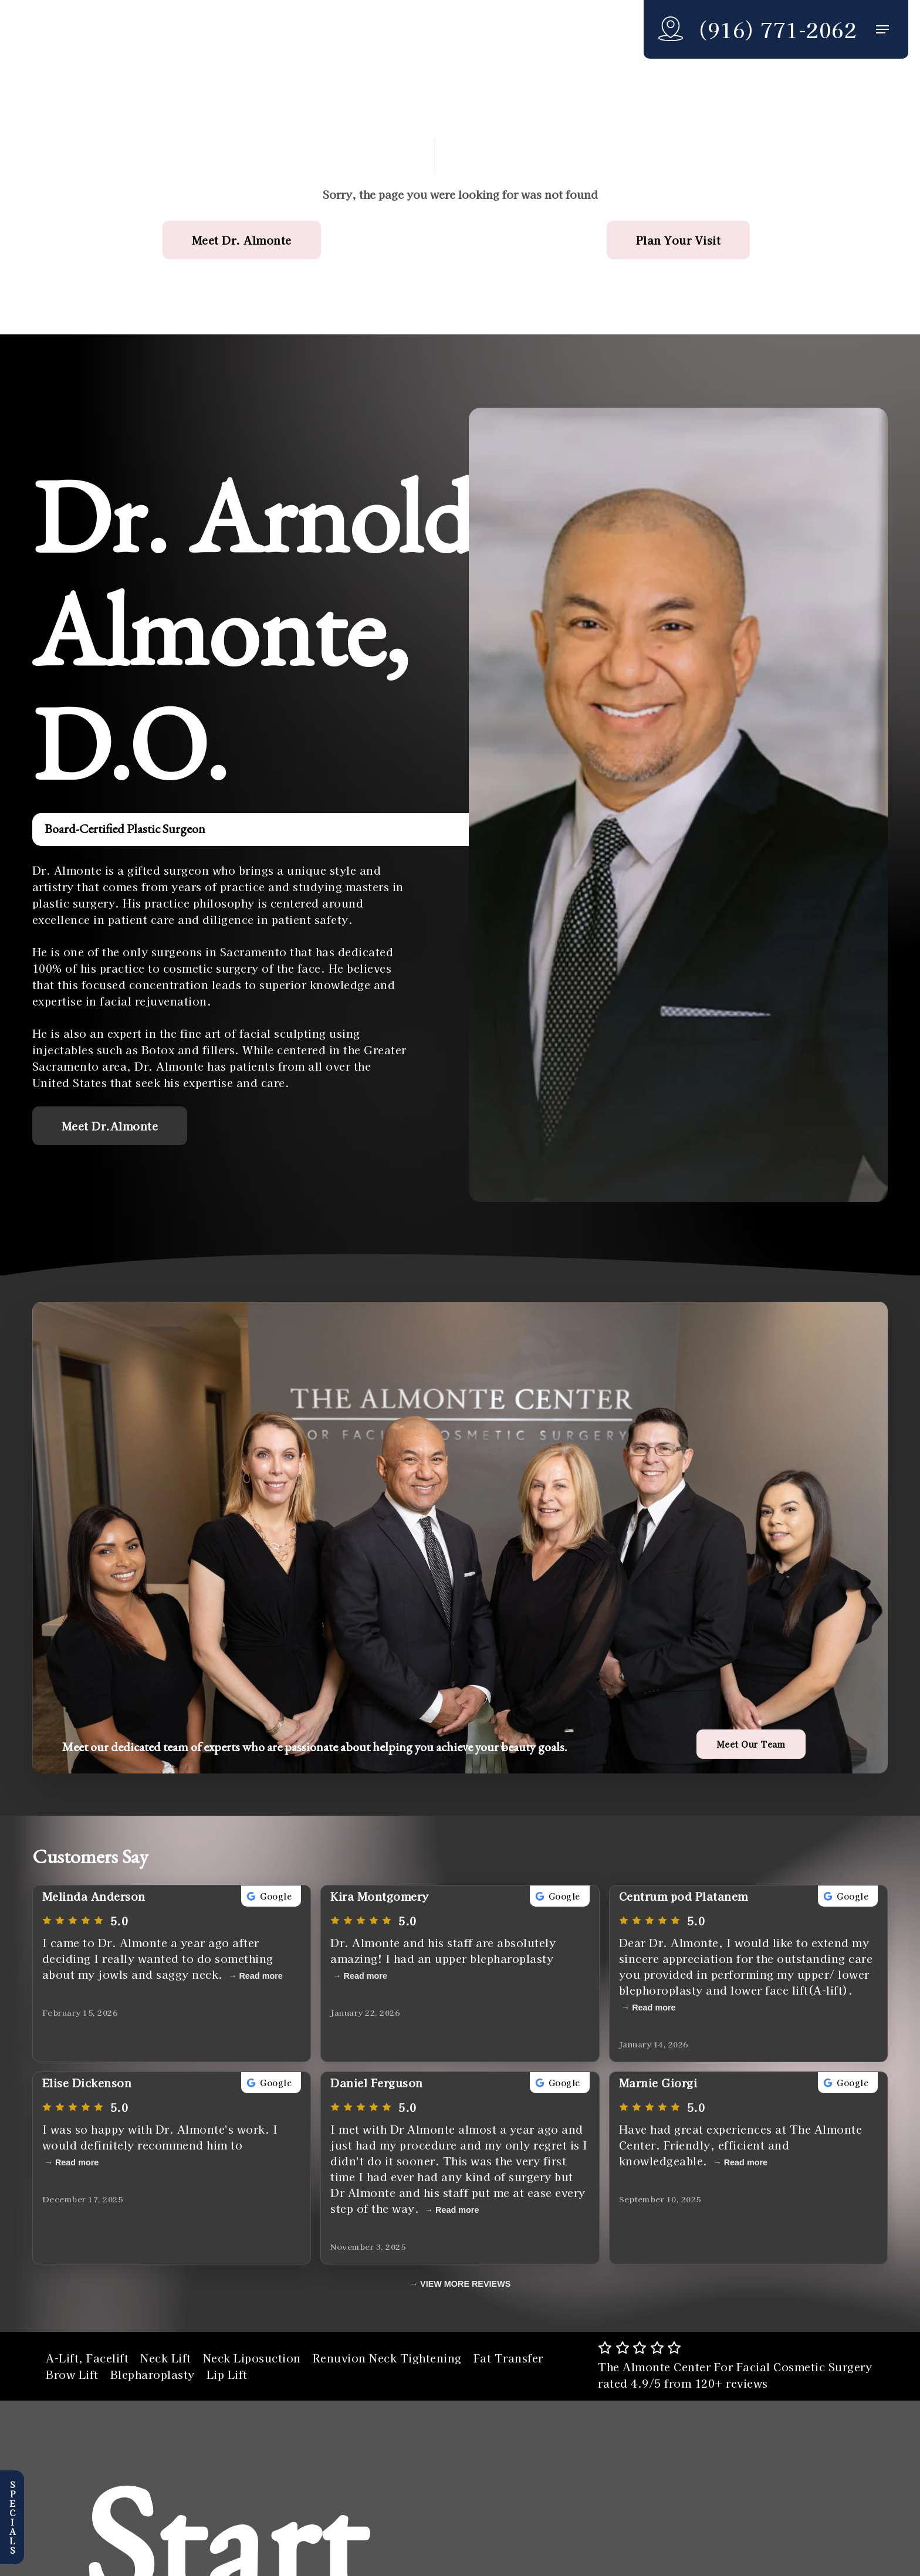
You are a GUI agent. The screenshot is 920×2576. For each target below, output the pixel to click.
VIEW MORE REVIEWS (465, 2284)
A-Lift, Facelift (87, 2357)
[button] (882, 29)
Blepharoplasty (152, 2374)
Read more (260, 1976)
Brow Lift (72, 2374)
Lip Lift (227, 2374)
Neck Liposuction (252, 2357)
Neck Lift (165, 2357)
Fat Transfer (508, 2357)
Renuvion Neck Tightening (387, 2357)
